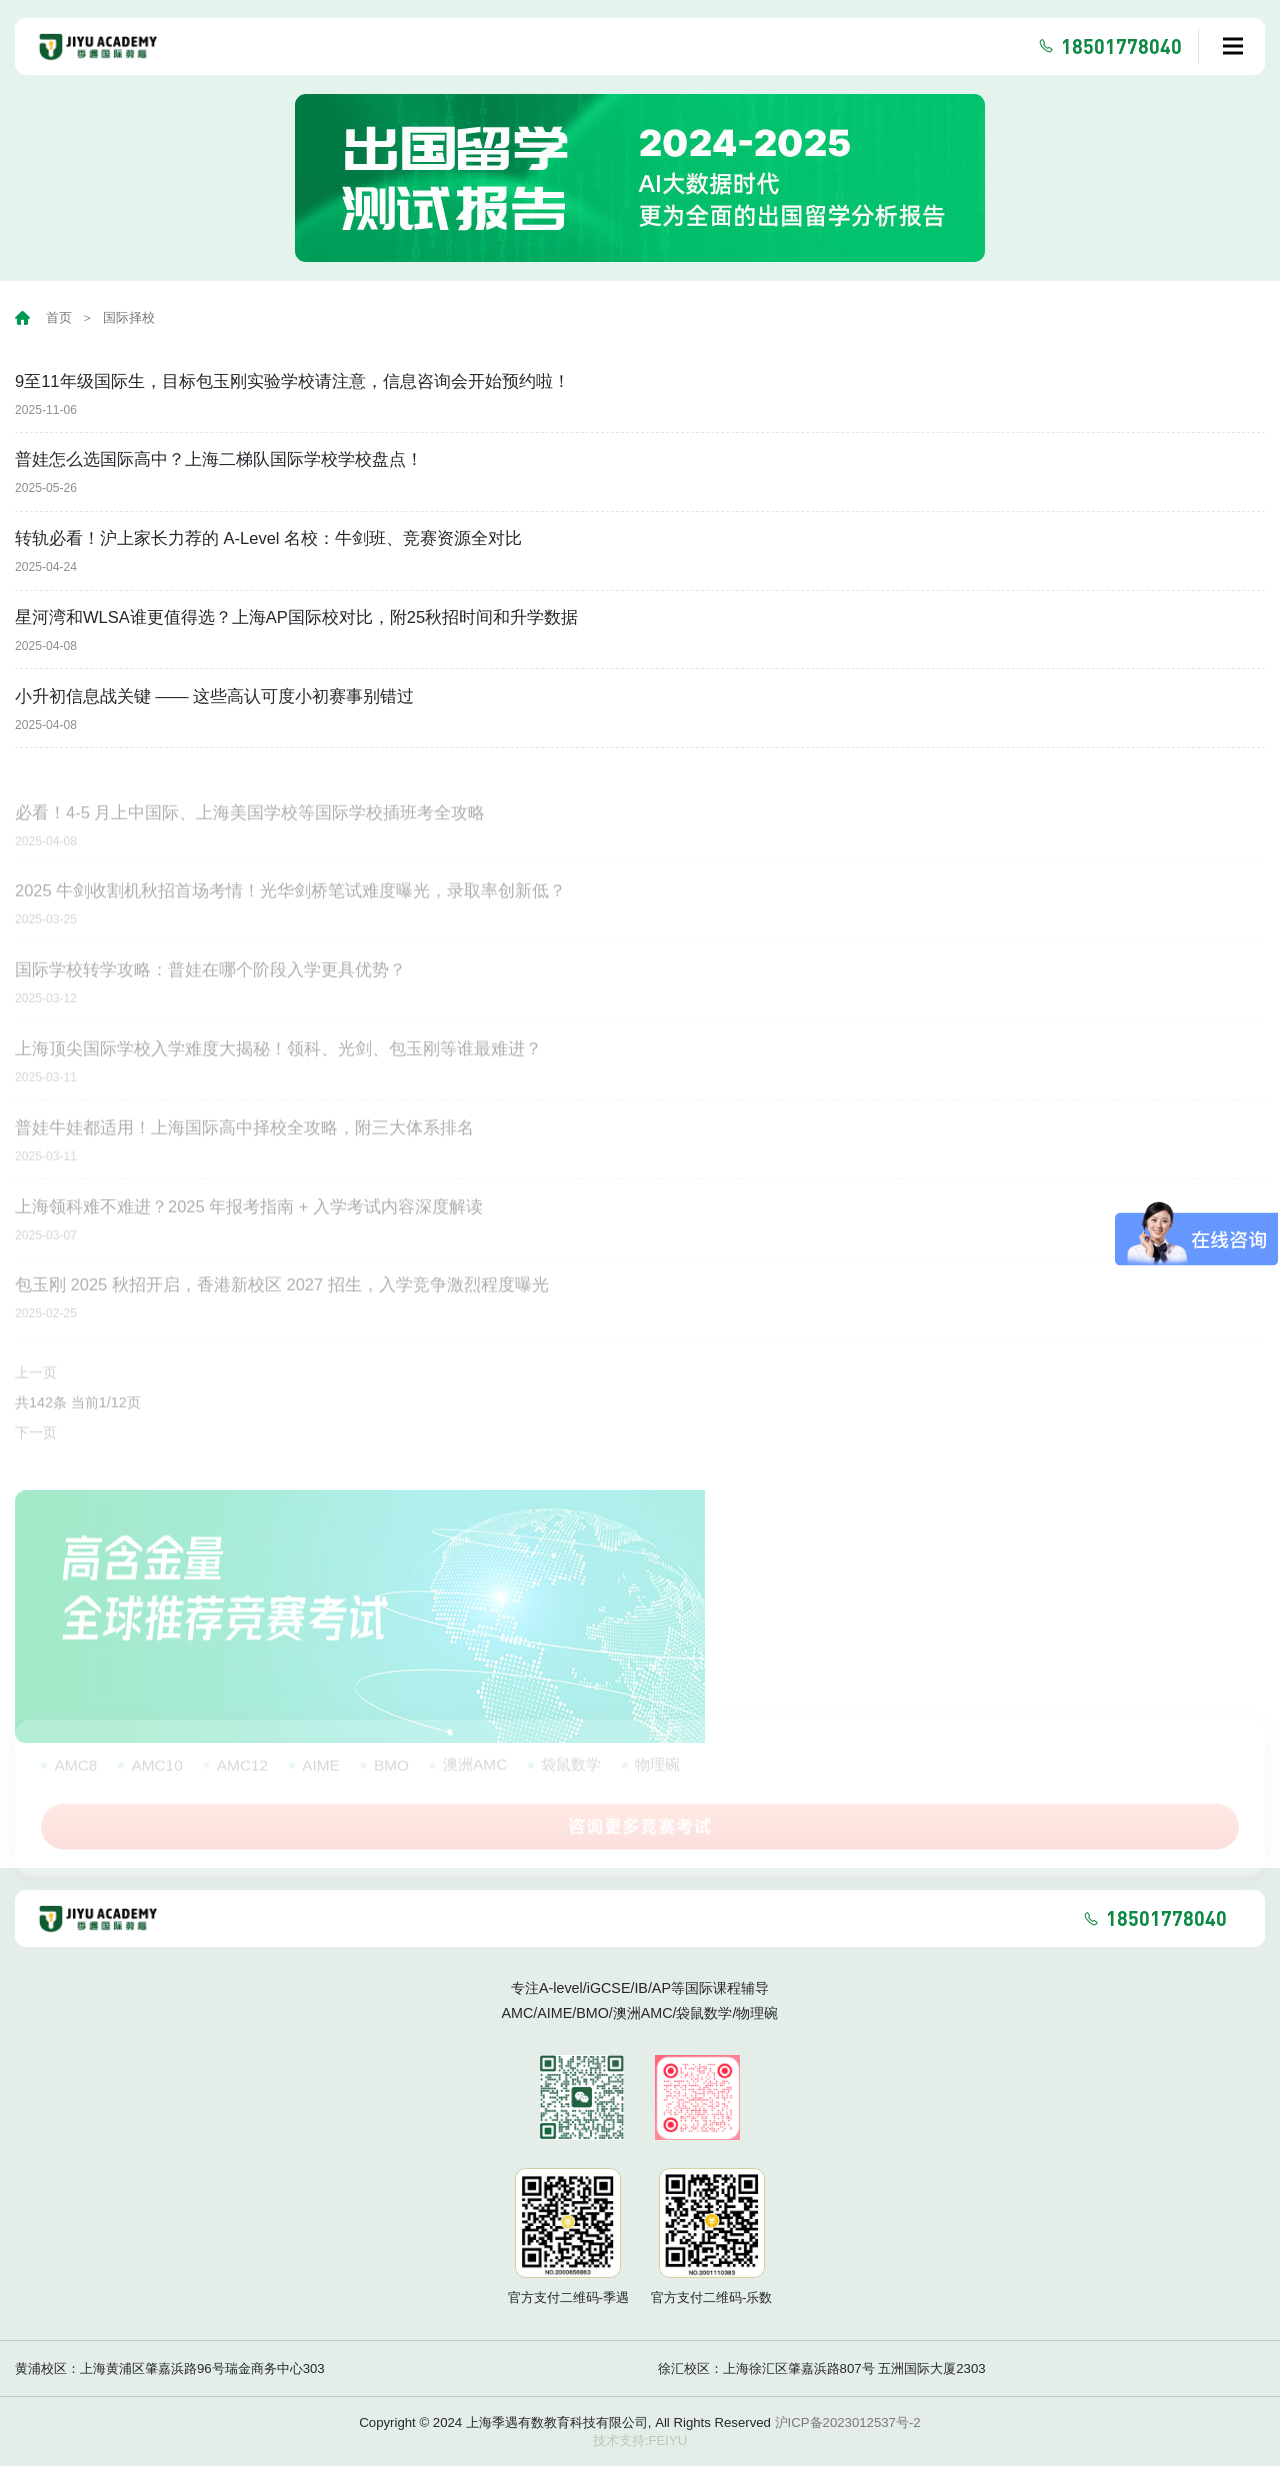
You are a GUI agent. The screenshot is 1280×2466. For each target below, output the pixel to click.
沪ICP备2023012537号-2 (848, 2422)
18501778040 (1121, 46)
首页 (59, 317)
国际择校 (129, 317)
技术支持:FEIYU (640, 2440)
